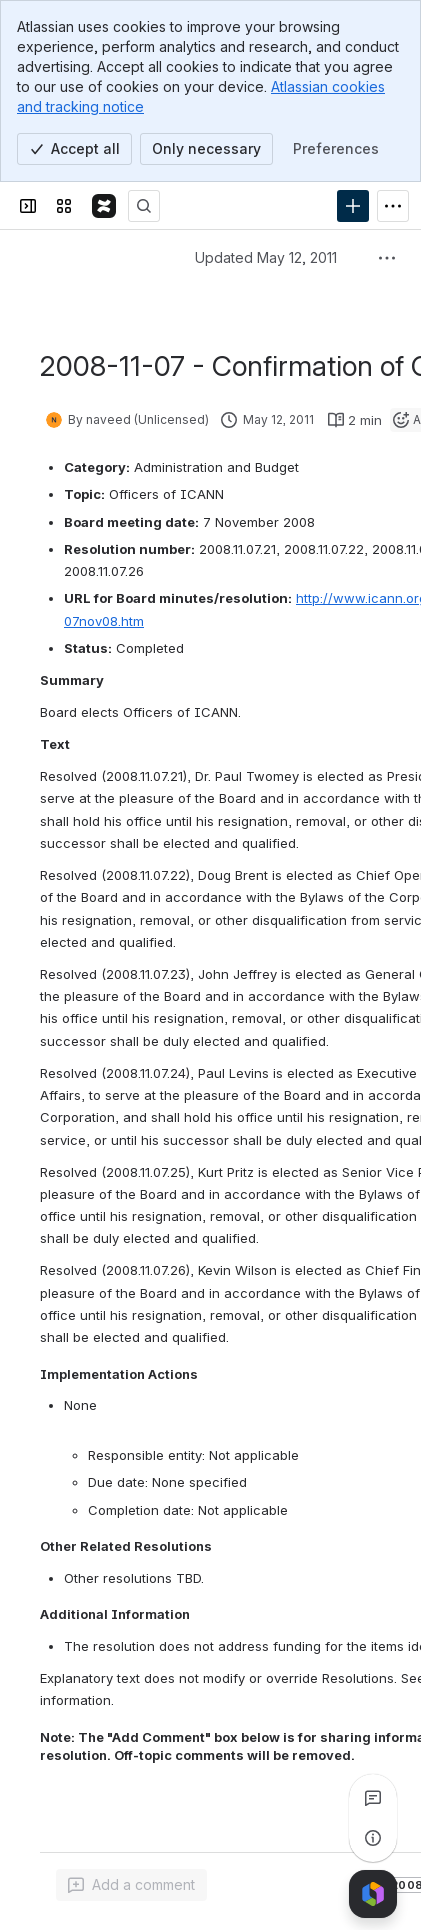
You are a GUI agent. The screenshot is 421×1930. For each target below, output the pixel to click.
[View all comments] (373, 1798)
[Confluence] (104, 206)
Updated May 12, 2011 (266, 257)
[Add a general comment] (131, 1885)
